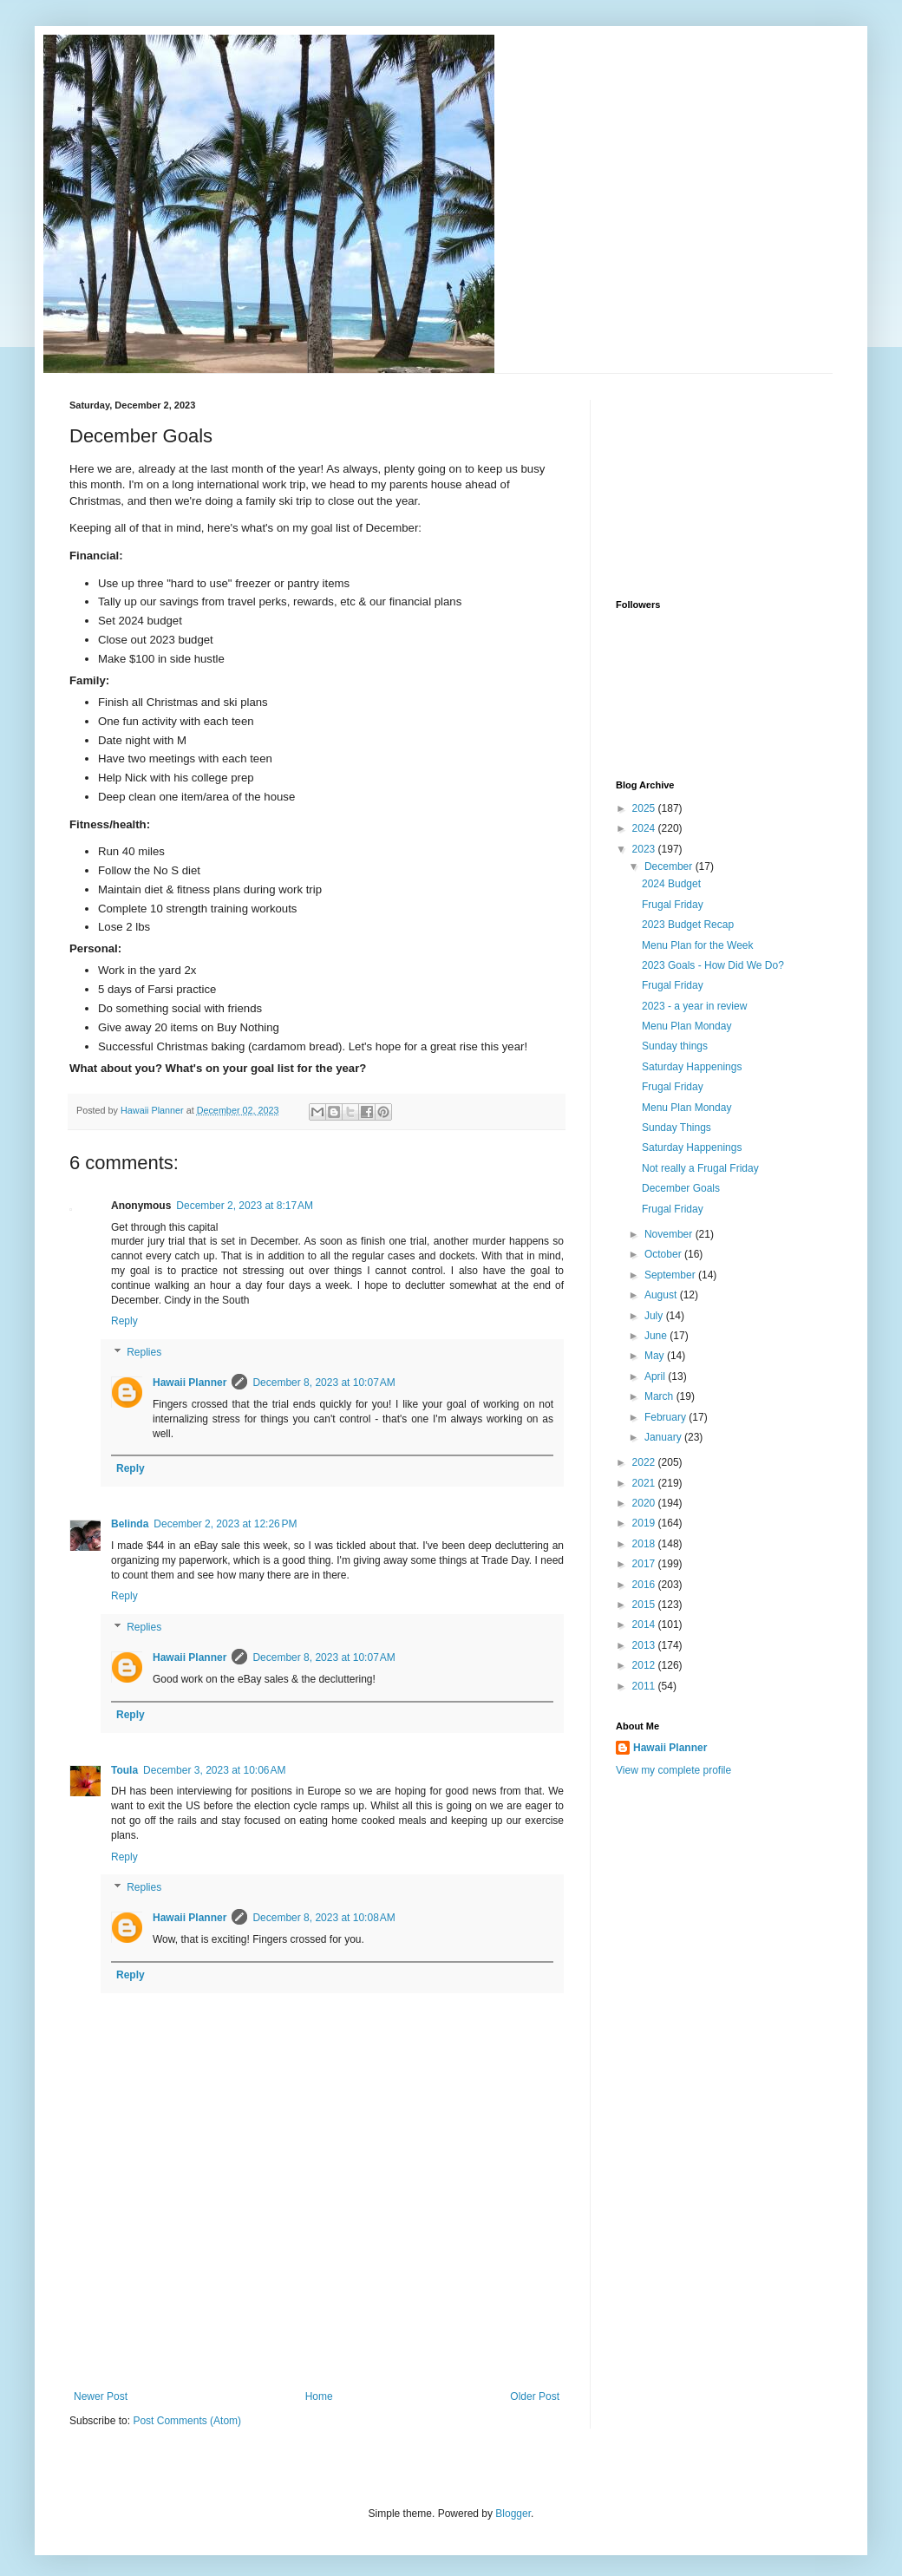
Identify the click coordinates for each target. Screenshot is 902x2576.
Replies (144, 1352)
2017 (645, 1564)
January (664, 1437)
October (664, 1254)
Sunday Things (676, 1127)
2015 (645, 1605)
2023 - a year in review (694, 1006)
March (660, 1396)
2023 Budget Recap (688, 925)
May (655, 1356)
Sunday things (675, 1046)
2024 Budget (671, 884)
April (656, 1376)
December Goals (681, 1188)
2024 (645, 828)
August (662, 1295)
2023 (645, 849)
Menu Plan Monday (686, 1026)
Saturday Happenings (692, 1067)
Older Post (534, 2396)
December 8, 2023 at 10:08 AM (323, 1918)
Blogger (513, 2513)
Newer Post (100, 2396)
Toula (124, 1770)
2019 (645, 1523)
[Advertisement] (316, 2314)
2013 (645, 1645)
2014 (645, 1624)
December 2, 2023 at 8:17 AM (244, 1206)
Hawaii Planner (189, 1382)
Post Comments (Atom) (187, 2421)
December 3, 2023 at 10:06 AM (214, 1770)
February (666, 1417)
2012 (645, 1665)
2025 (645, 808)
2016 (645, 1585)
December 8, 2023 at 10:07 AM (323, 1382)
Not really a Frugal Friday (700, 1168)
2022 (645, 1462)
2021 (645, 1483)
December (670, 866)
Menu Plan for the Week (698, 945)
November (670, 1234)
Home (319, 2396)
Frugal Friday (672, 905)
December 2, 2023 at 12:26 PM (225, 1524)
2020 (645, 1503)
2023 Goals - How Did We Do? (713, 965)
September (671, 1275)
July (655, 1316)
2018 (645, 1544)
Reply (124, 1321)
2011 (645, 1686)
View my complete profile (673, 1770)
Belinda (129, 1524)
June (657, 1336)
